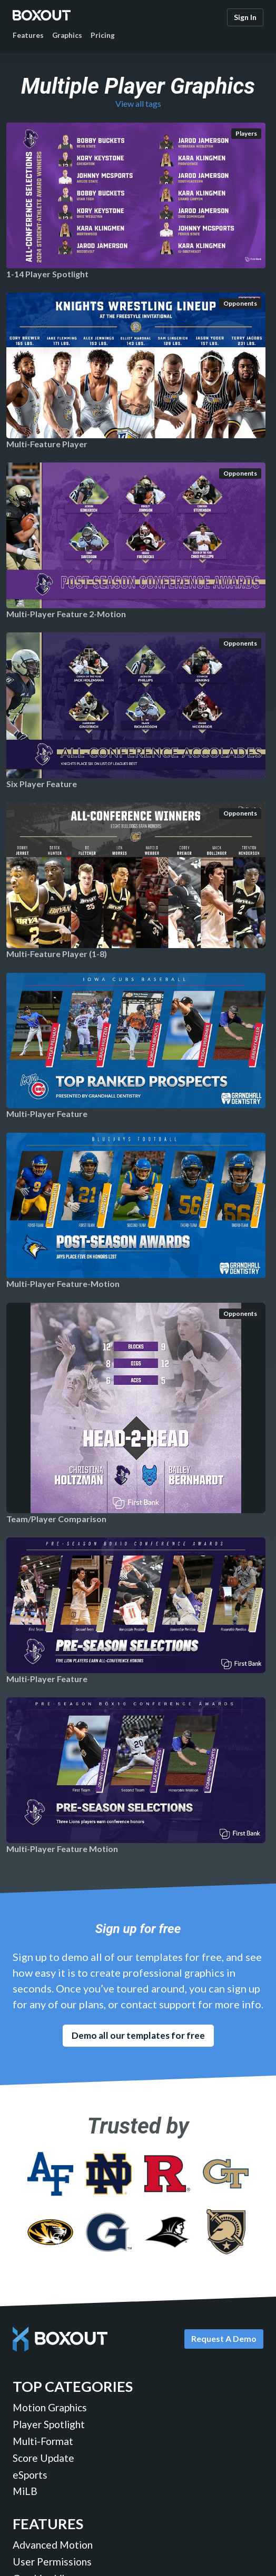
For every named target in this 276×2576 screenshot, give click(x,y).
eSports (30, 2475)
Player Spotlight (49, 2424)
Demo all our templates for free (138, 2035)
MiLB (25, 2491)
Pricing (103, 35)
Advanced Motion (53, 2545)
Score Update (43, 2458)
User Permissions (52, 2561)
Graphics (67, 35)
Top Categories (73, 2386)
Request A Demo (224, 2338)
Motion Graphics (50, 2407)
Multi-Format (43, 2441)
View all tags (138, 103)
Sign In (245, 17)
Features (28, 35)
